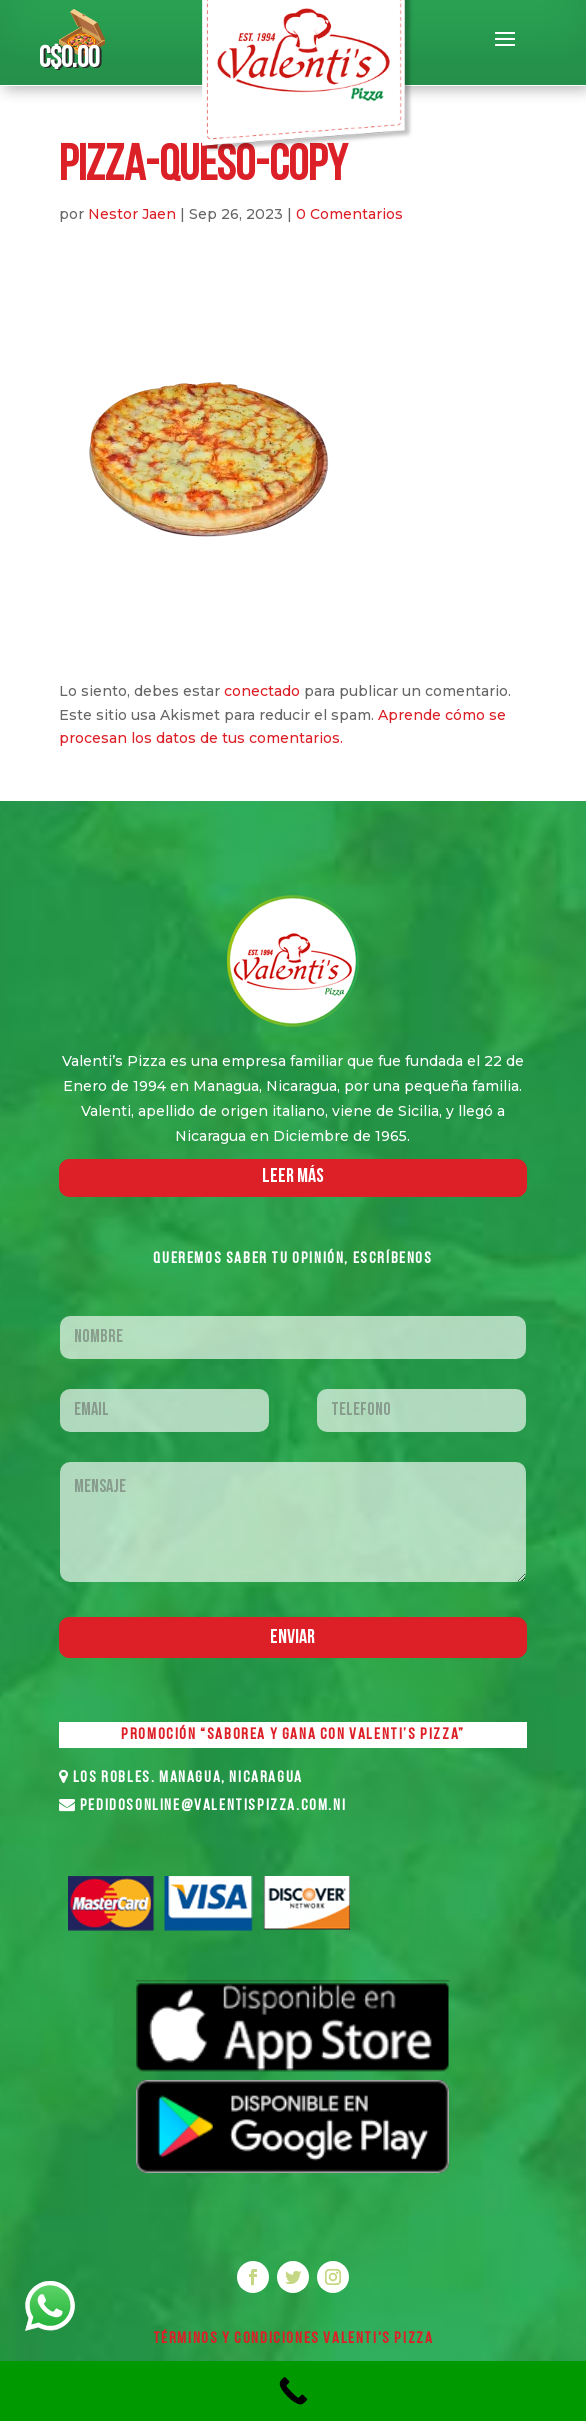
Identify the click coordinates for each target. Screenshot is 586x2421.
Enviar (292, 1638)
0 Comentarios (349, 214)
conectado (262, 691)
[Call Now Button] (293, 2391)
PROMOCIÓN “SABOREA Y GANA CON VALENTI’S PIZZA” (293, 1735)
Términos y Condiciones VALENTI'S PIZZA (293, 2339)
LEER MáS (293, 1177)
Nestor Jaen (132, 214)
